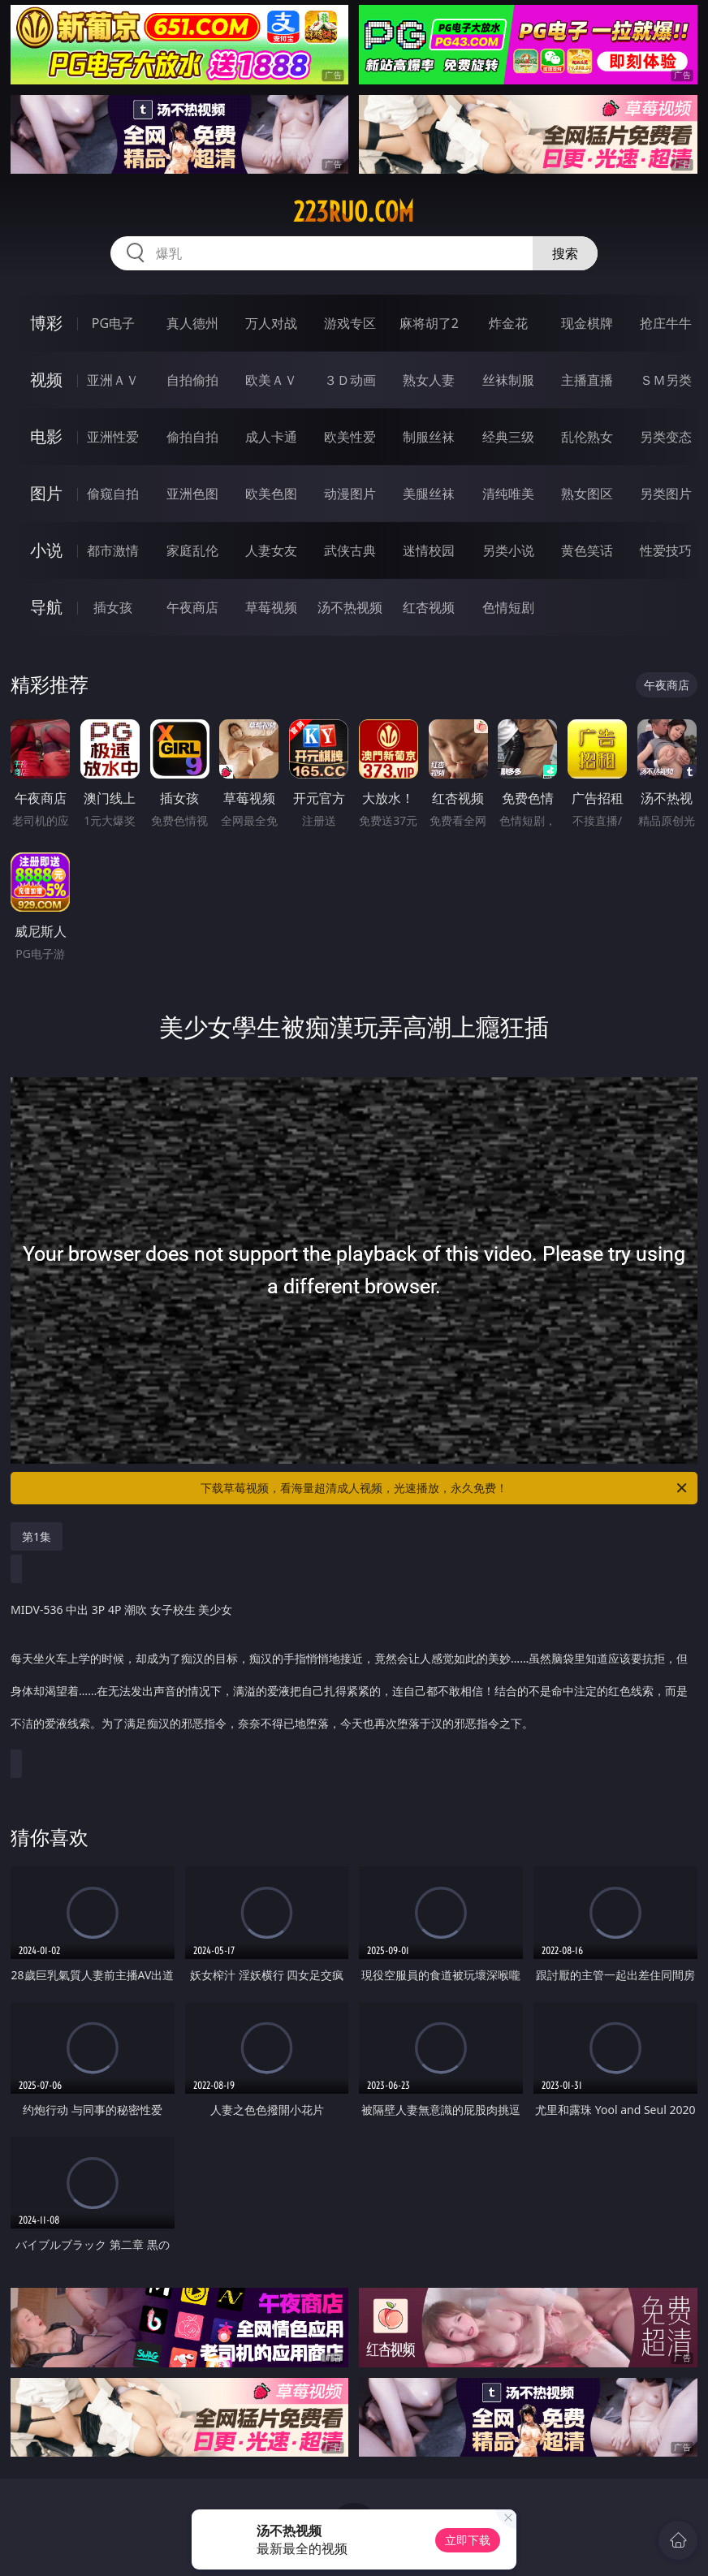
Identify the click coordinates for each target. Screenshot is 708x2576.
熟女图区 (587, 494)
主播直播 (587, 380)
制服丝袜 (429, 437)
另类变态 (666, 437)
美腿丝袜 (429, 494)
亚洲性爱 (113, 437)
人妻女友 (271, 550)
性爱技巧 (666, 550)
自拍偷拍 (192, 380)
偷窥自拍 (113, 494)
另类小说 (508, 550)
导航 (46, 607)
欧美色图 (271, 494)
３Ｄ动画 (350, 380)
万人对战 (271, 323)
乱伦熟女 (587, 437)
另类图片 (666, 494)
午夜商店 (192, 607)
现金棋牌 (587, 323)
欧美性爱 (350, 437)
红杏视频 (429, 607)
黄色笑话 (587, 550)
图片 (46, 493)
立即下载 (467, 2540)
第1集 (36, 1536)
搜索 (565, 253)
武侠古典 (350, 550)
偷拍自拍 (192, 437)
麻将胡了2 (429, 323)
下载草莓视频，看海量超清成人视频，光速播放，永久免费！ (445, 1488)
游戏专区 (350, 323)
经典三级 (508, 437)
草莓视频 (271, 607)
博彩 (46, 323)
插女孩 (112, 607)
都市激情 (113, 550)
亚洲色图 (192, 494)
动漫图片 (350, 494)
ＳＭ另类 (666, 380)
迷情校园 (429, 550)
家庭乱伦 (192, 550)
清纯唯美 (508, 494)
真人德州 (192, 323)
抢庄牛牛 (666, 323)
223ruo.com (353, 212)
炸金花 (508, 323)
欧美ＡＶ (271, 380)
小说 (46, 550)
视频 (46, 379)
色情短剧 (508, 607)
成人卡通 (271, 437)
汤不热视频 (349, 607)
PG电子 (113, 323)
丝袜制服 (508, 380)
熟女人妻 (429, 380)
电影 (46, 436)
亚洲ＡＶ (113, 380)
